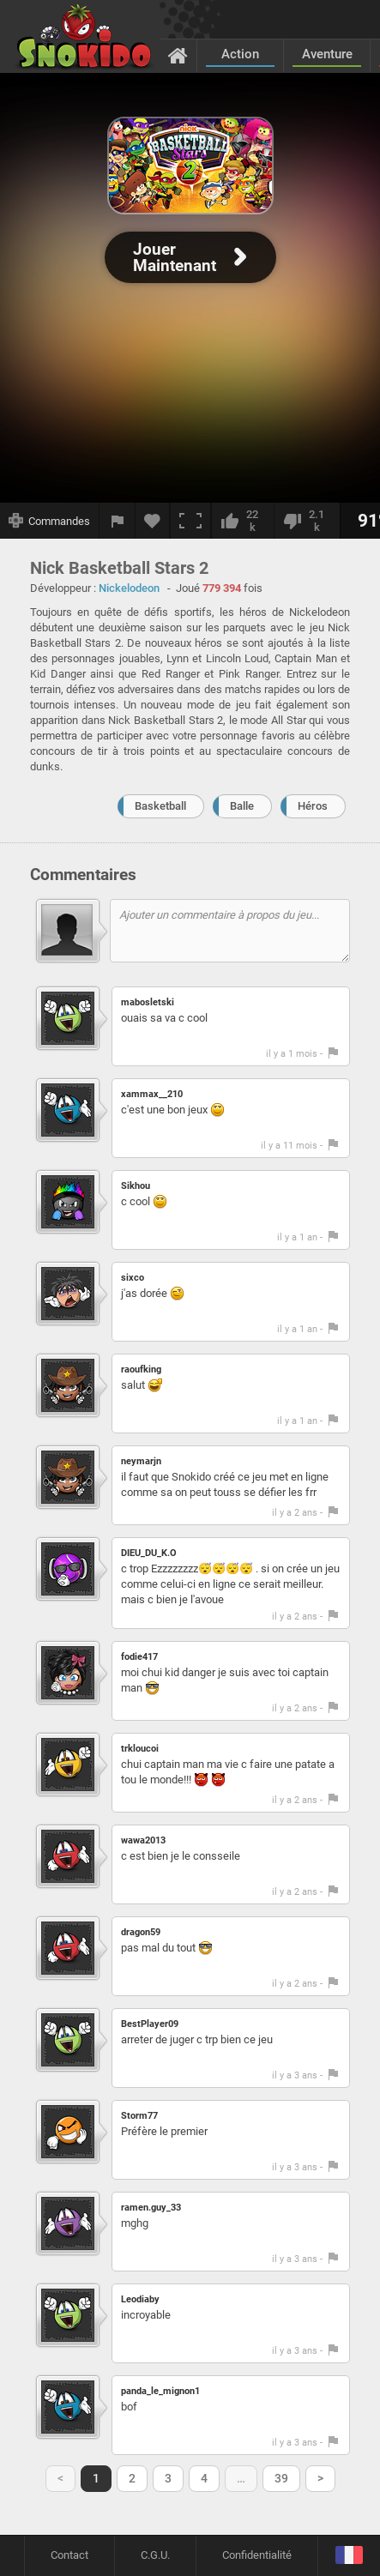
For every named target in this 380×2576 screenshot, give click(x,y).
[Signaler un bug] (118, 521)
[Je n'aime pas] (307, 521)
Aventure (327, 54)
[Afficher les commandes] (50, 521)
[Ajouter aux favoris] (153, 521)
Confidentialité (257, 2555)
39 (281, 2478)
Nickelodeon (129, 588)
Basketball (160, 805)
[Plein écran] (190, 521)
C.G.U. (155, 2555)
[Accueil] (178, 55)
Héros (313, 805)
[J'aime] (242, 521)
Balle (242, 805)
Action (240, 54)
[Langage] (348, 2556)
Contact (69, 2555)
